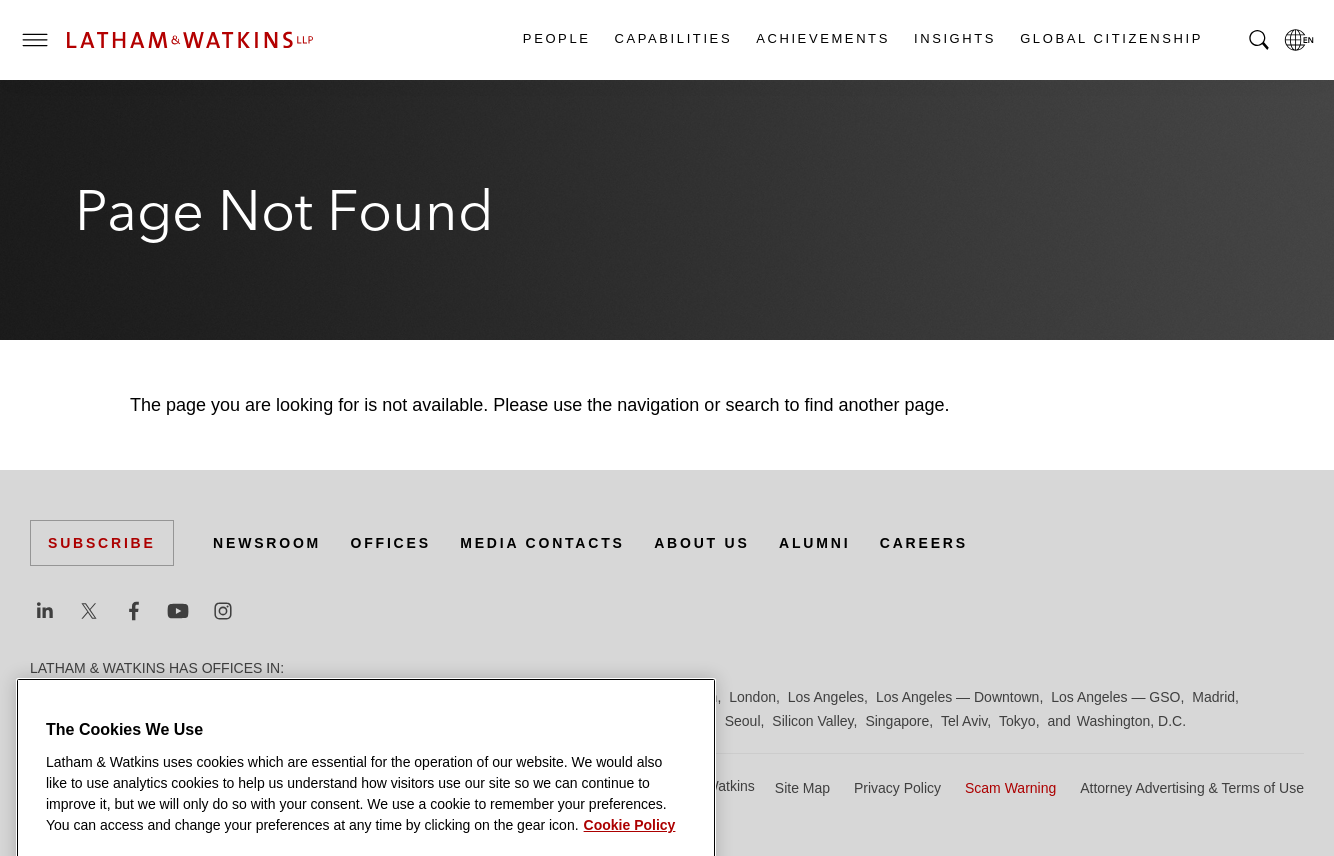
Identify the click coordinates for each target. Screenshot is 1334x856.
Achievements (822, 38)
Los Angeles (826, 697)
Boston (157, 697)
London (752, 697)
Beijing (102, 697)
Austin (49, 697)
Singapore (897, 721)
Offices (391, 543)
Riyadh (513, 721)
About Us (702, 543)
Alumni (814, 543)
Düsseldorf (400, 697)
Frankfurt (474, 697)
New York (299, 721)
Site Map (802, 788)
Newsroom (267, 543)
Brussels (217, 697)
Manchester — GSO (93, 721)
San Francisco (667, 721)
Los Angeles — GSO (1115, 697)
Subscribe (102, 543)
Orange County (388, 721)
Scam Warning (1010, 788)
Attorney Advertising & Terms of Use (1192, 788)
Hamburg (543, 697)
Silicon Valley (812, 721)
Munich (235, 721)
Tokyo (1017, 721)
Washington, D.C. (1131, 721)
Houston (691, 697)
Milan (184, 721)
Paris (463, 721)
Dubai (337, 697)
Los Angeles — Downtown (957, 697)
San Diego (578, 721)
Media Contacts (542, 543)
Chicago (281, 697)
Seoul (743, 721)
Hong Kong (618, 697)
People (556, 38)
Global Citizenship (1110, 38)
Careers (924, 543)
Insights (954, 38)
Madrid (1213, 697)
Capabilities (673, 38)
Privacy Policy (897, 788)
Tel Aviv (964, 721)
